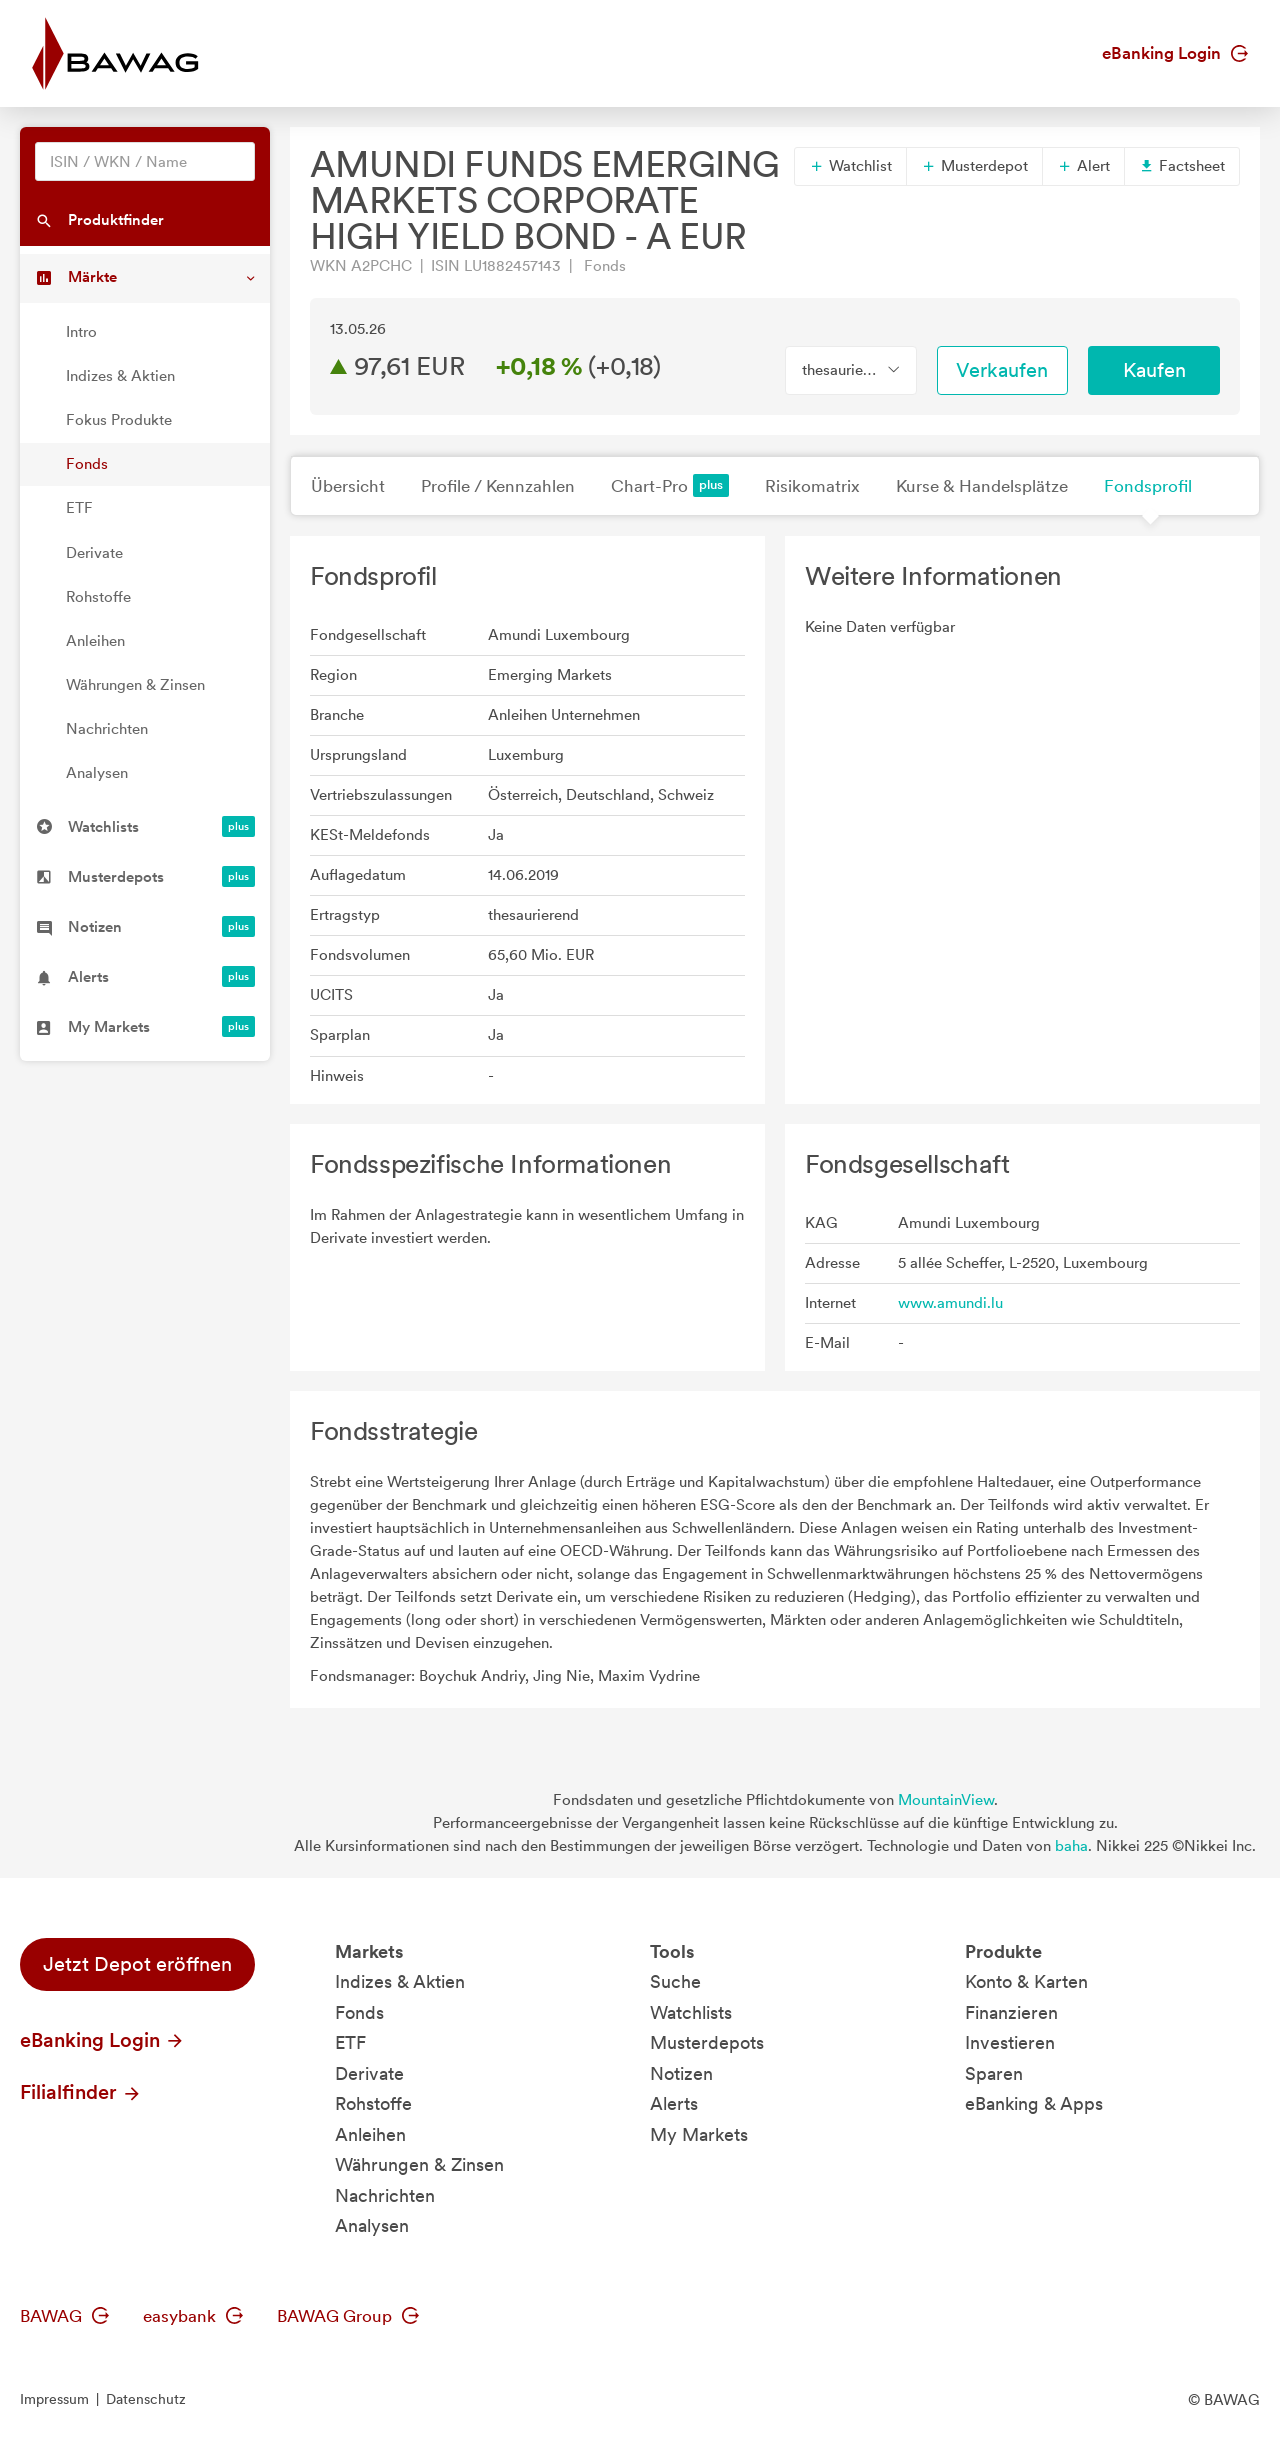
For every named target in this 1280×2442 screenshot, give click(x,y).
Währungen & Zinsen (135, 685)
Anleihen (95, 641)
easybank (193, 2316)
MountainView (946, 1800)
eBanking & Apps (1034, 2103)
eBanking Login (1175, 53)
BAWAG (64, 2316)
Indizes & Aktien (120, 376)
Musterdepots (707, 2042)
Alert (1083, 166)
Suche (675, 1981)
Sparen (994, 2073)
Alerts (674, 2103)
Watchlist (850, 166)
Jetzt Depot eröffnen (137, 1964)
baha (1071, 1846)
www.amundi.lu (950, 1303)
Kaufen (1154, 370)
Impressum (54, 2399)
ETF (79, 508)
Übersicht (348, 486)
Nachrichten (107, 729)
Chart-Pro (670, 485)
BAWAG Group (348, 2316)
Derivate (94, 553)
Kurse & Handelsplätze (982, 486)
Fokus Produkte (119, 420)
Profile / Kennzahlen (498, 486)
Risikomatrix (812, 486)
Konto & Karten (1026, 1981)
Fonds (87, 464)
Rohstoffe (98, 597)
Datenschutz (146, 2399)
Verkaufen (1002, 370)
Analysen (97, 773)
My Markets (699, 2134)
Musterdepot (974, 166)
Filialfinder (81, 2092)
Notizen (681, 2073)
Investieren (1010, 2042)
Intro (81, 332)
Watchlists (691, 2012)
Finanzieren (1011, 2012)
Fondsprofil (1148, 486)
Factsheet (1182, 166)
